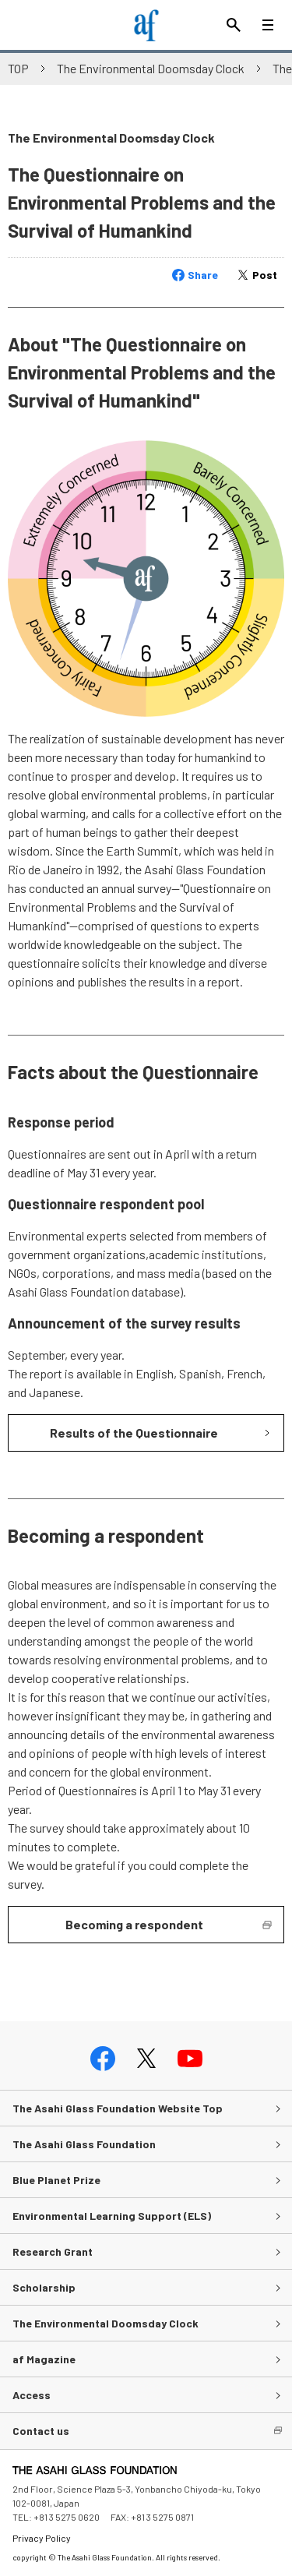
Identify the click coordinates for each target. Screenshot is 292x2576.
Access (31, 2394)
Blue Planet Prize (56, 2179)
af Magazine (44, 2359)
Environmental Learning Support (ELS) (111, 2215)
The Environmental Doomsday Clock (151, 68)
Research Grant (52, 2251)
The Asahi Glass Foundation (84, 2144)
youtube (190, 2058)
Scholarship (44, 2287)
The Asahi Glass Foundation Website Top (117, 2108)
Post (264, 274)
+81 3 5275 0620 (66, 2516)
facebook (102, 2058)
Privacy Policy (41, 2537)
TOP (18, 68)
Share (203, 274)
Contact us (40, 2430)
